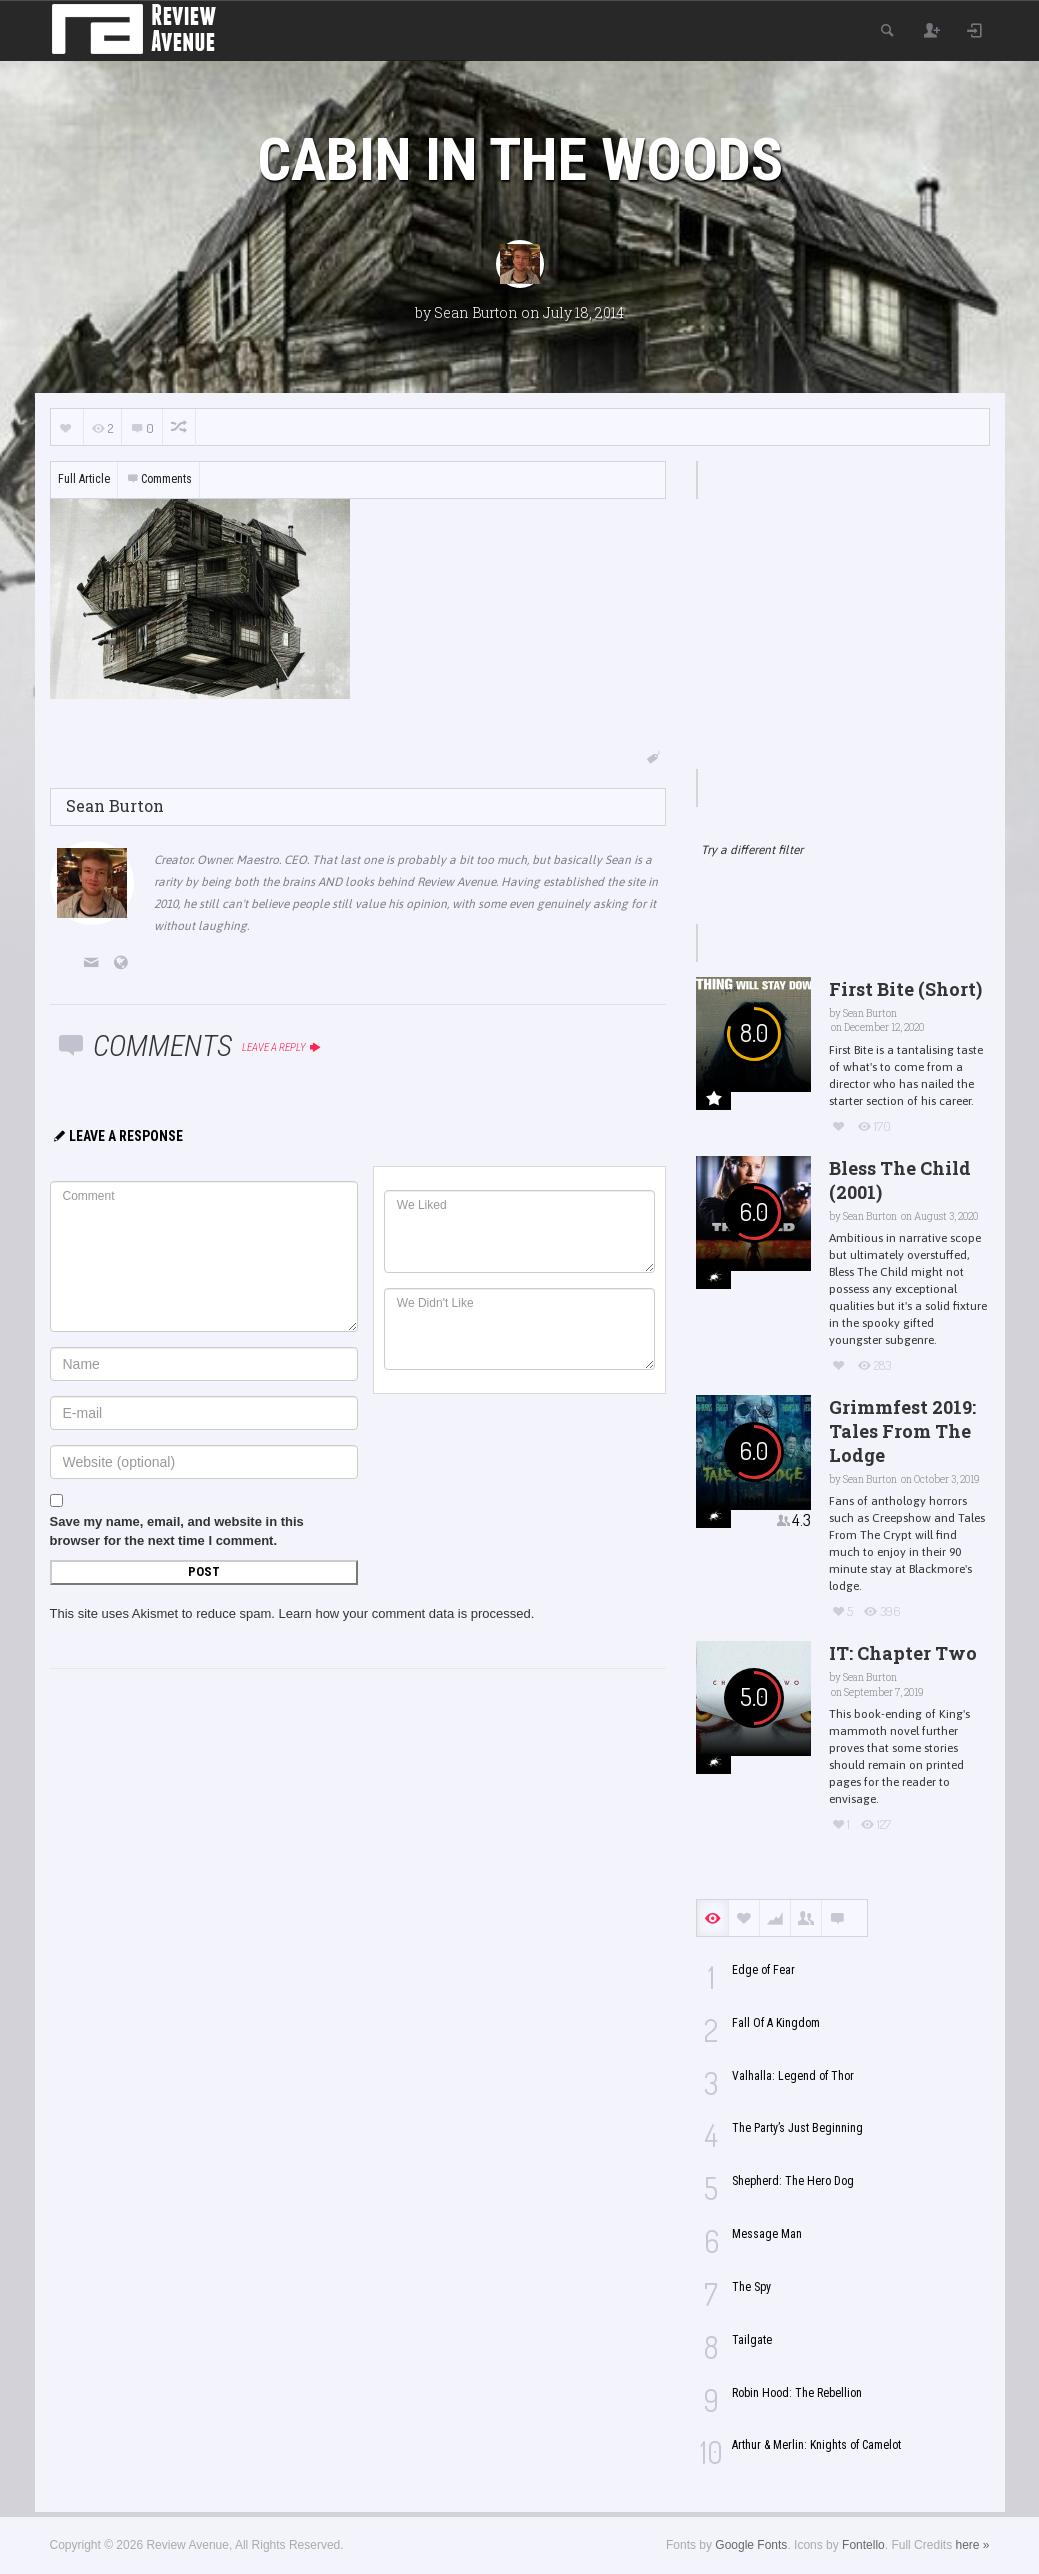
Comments (159, 479)
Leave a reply (282, 1047)
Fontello (863, 2545)
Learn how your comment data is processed (405, 1613)
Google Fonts (751, 2545)
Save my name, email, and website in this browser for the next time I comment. (177, 1531)
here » (972, 2545)
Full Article (84, 479)
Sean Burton (476, 312)
